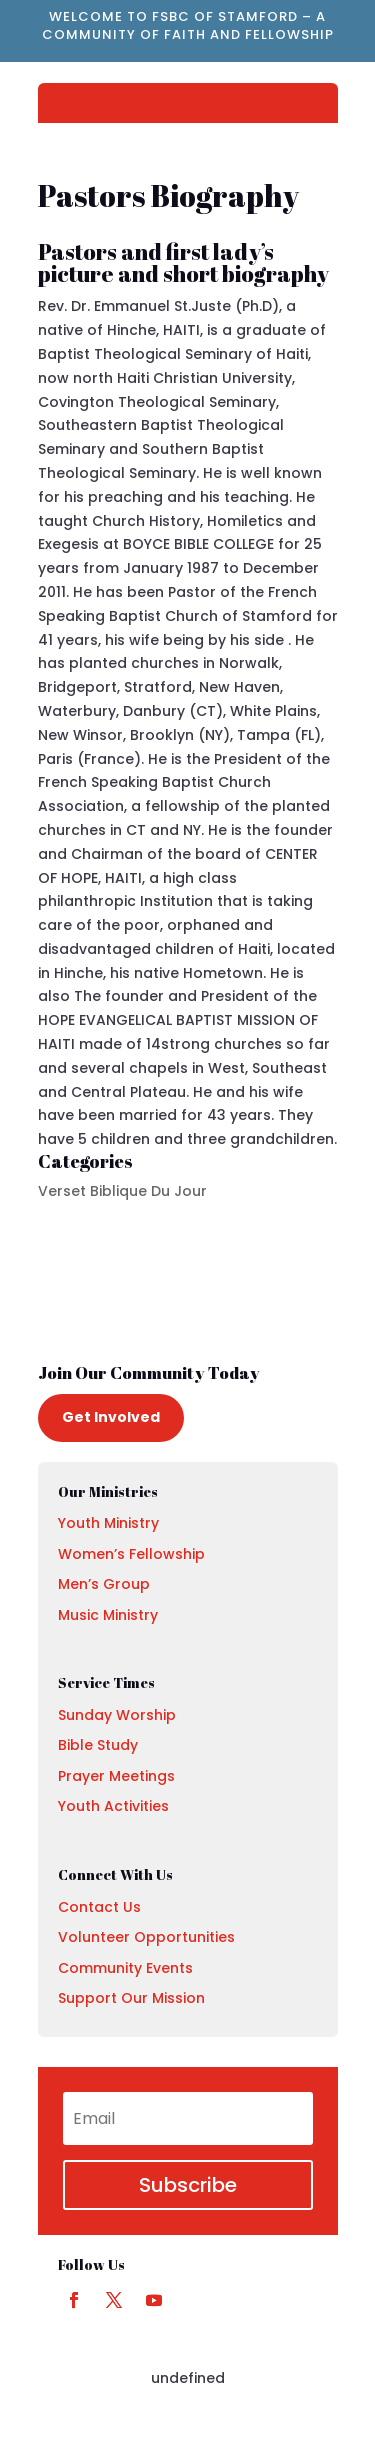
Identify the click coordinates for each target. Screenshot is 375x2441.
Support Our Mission (131, 1998)
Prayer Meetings (116, 1776)
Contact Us (99, 1907)
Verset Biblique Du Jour (122, 1191)
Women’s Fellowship (131, 1554)
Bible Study (98, 1745)
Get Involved (111, 1417)
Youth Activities (113, 1806)
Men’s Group (104, 1584)
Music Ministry (108, 1615)
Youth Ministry (108, 1523)
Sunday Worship (117, 1715)
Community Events (125, 1968)
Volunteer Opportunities (146, 1937)
